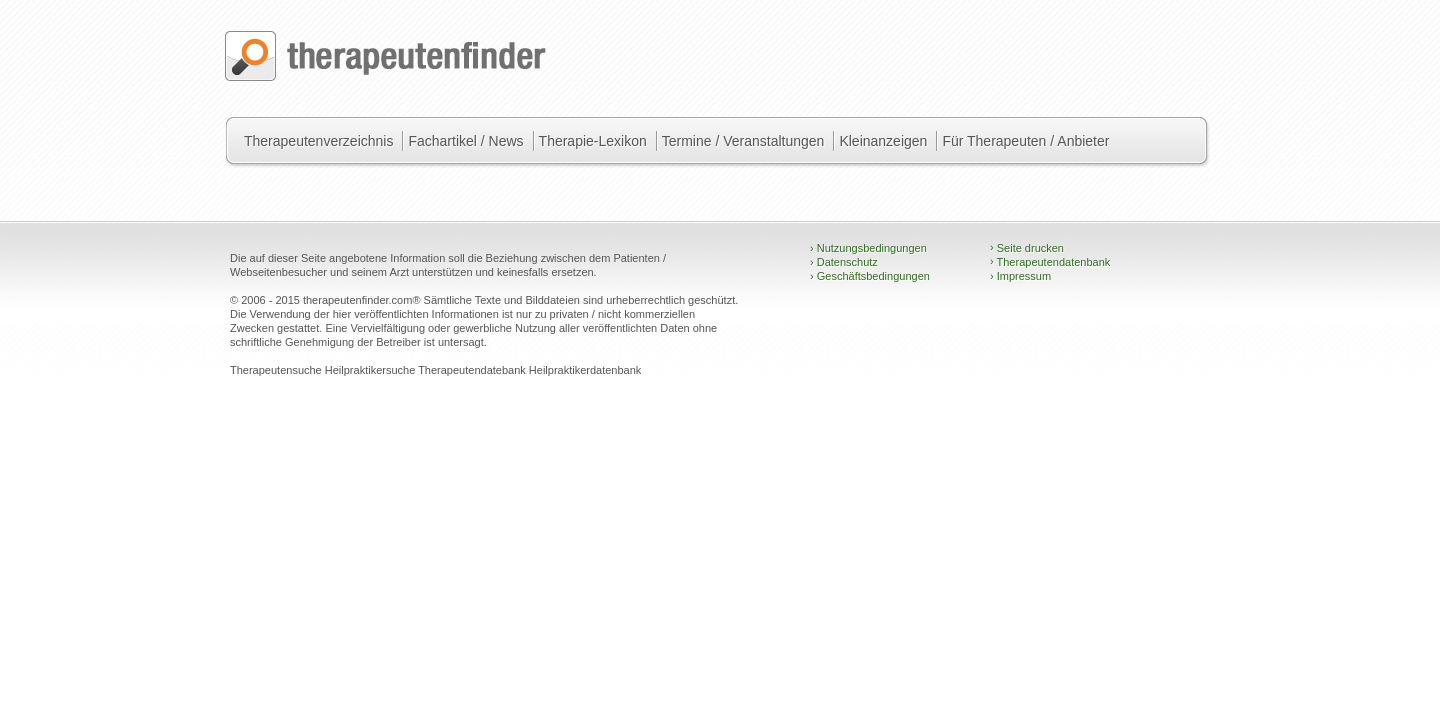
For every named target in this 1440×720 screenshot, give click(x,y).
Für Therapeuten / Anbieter (1025, 141)
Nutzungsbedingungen (868, 248)
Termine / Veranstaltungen (743, 141)
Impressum (1020, 276)
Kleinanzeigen (883, 141)
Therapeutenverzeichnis (318, 141)
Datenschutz (844, 262)
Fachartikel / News (465, 141)
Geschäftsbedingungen (870, 276)
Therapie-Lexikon (593, 141)
